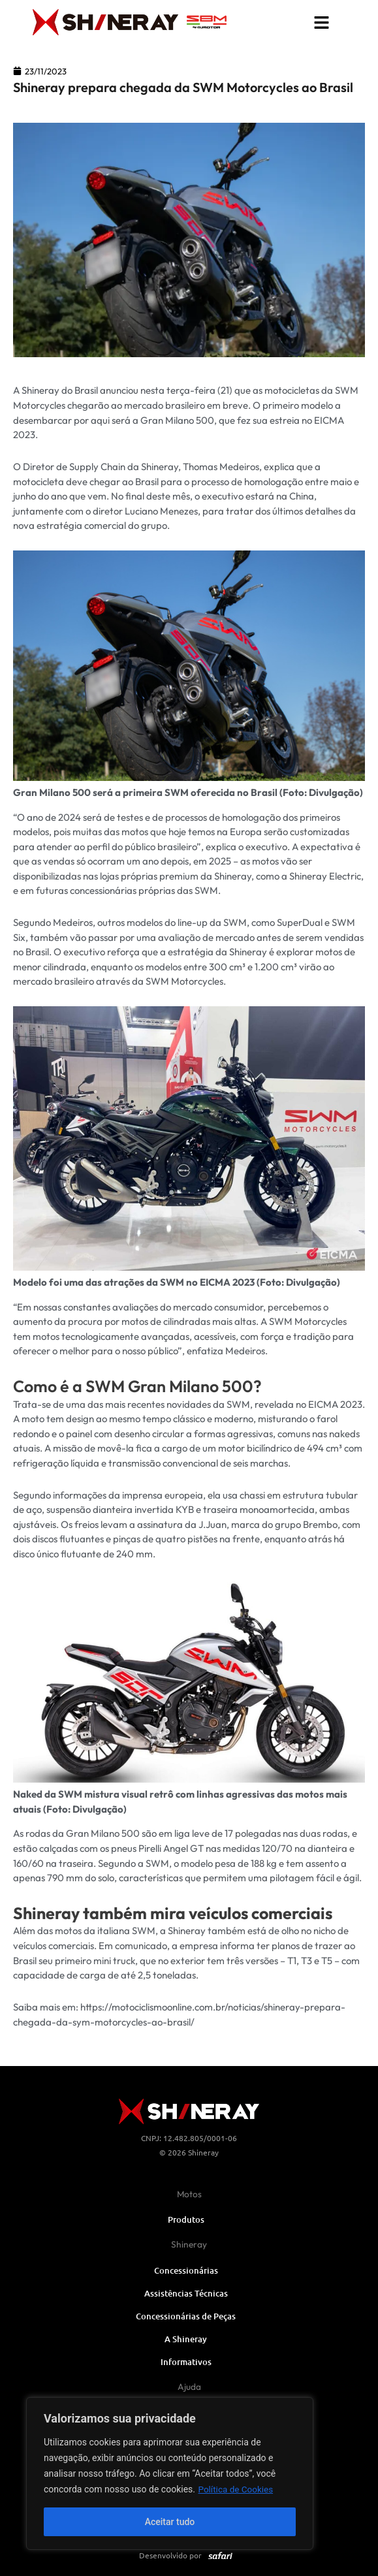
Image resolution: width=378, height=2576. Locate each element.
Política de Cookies (237, 2489)
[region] (169, 2473)
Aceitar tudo (170, 2522)
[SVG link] (206, 22)
